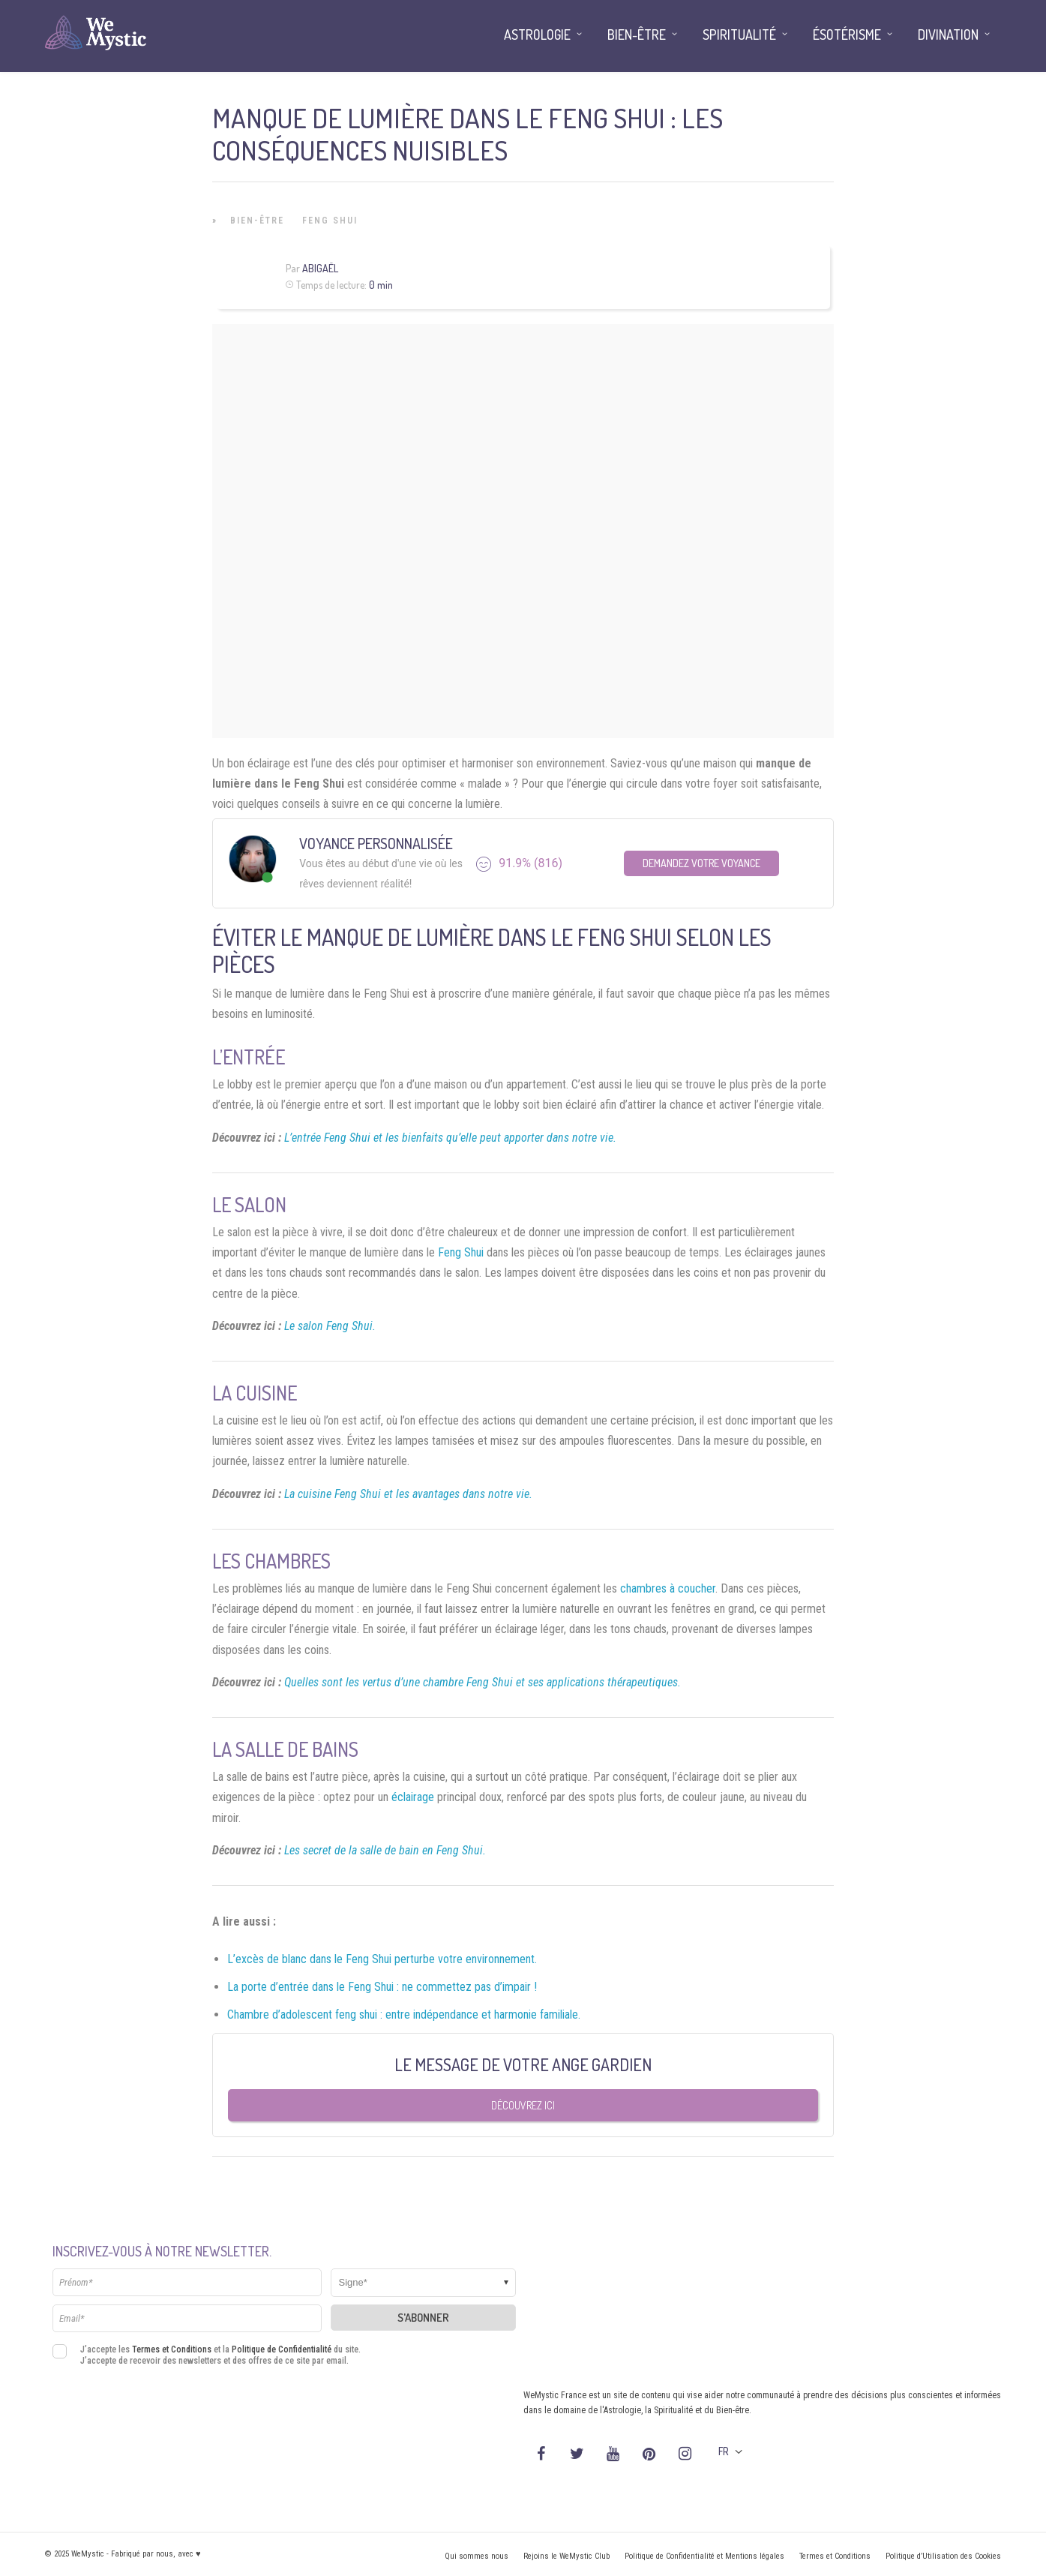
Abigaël (320, 268)
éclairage (412, 1797)
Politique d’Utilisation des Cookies (943, 2556)
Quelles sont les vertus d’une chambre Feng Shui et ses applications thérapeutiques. (482, 1682)
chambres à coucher (667, 1588)
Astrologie (537, 34)
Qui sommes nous (476, 2556)
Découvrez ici (523, 2105)
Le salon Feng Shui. (330, 1326)
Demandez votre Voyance (701, 863)
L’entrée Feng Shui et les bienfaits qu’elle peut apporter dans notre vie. (450, 1137)
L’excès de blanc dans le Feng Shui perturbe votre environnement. (382, 1959)
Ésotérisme (847, 34)
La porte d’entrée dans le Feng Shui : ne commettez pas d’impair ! (382, 1987)
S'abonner (423, 2317)
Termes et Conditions (171, 2349)
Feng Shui (330, 220)
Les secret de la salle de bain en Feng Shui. (385, 1850)
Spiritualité (739, 34)
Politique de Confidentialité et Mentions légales (704, 2556)
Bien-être (257, 220)
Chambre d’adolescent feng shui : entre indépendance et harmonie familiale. (403, 2014)
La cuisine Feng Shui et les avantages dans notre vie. (408, 1494)
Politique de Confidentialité (281, 2349)
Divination (948, 34)
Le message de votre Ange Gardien (523, 2064)
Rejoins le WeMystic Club (566, 2556)
